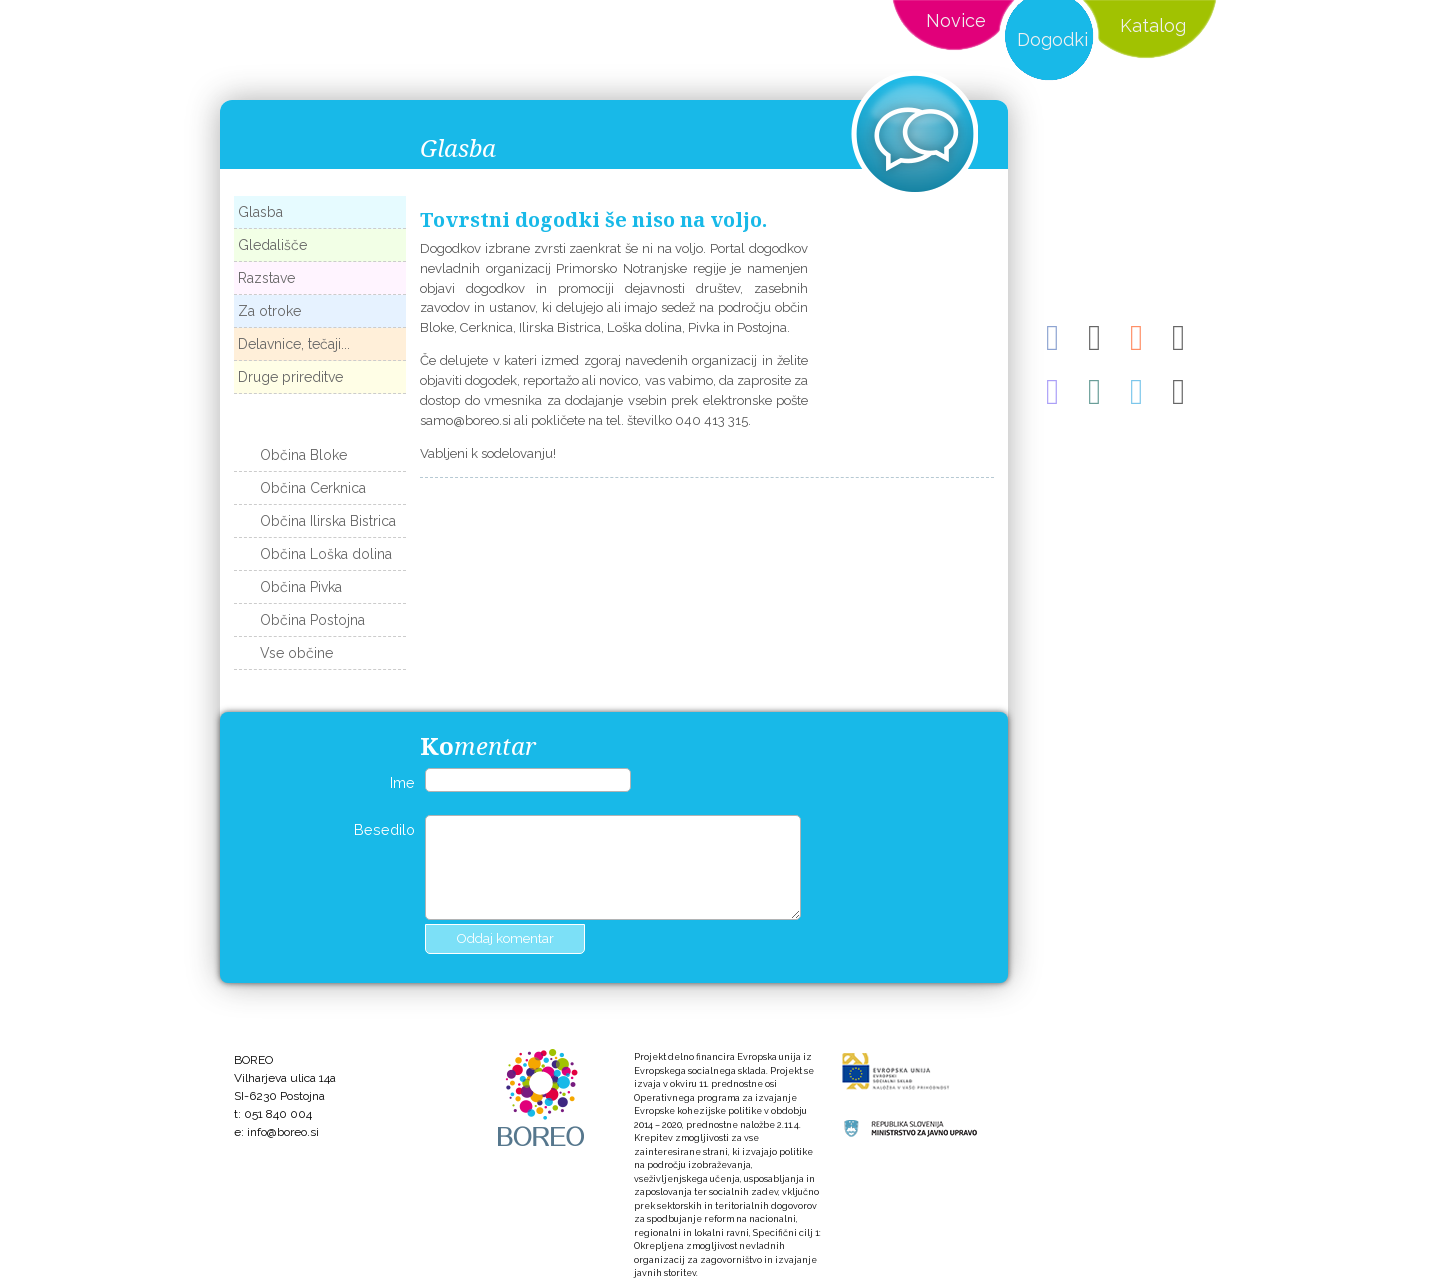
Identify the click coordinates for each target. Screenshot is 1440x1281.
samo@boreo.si (465, 420)
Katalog (1153, 25)
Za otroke (269, 311)
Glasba (260, 212)
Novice (956, 20)
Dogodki (1052, 39)
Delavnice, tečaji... (294, 344)
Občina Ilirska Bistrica (328, 521)
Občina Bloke (303, 455)
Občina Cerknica (313, 488)
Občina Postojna (312, 620)
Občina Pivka (301, 587)
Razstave (266, 278)
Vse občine (296, 653)
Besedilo (384, 829)
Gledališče (272, 245)
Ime (402, 782)
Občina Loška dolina (326, 554)
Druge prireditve (290, 377)
